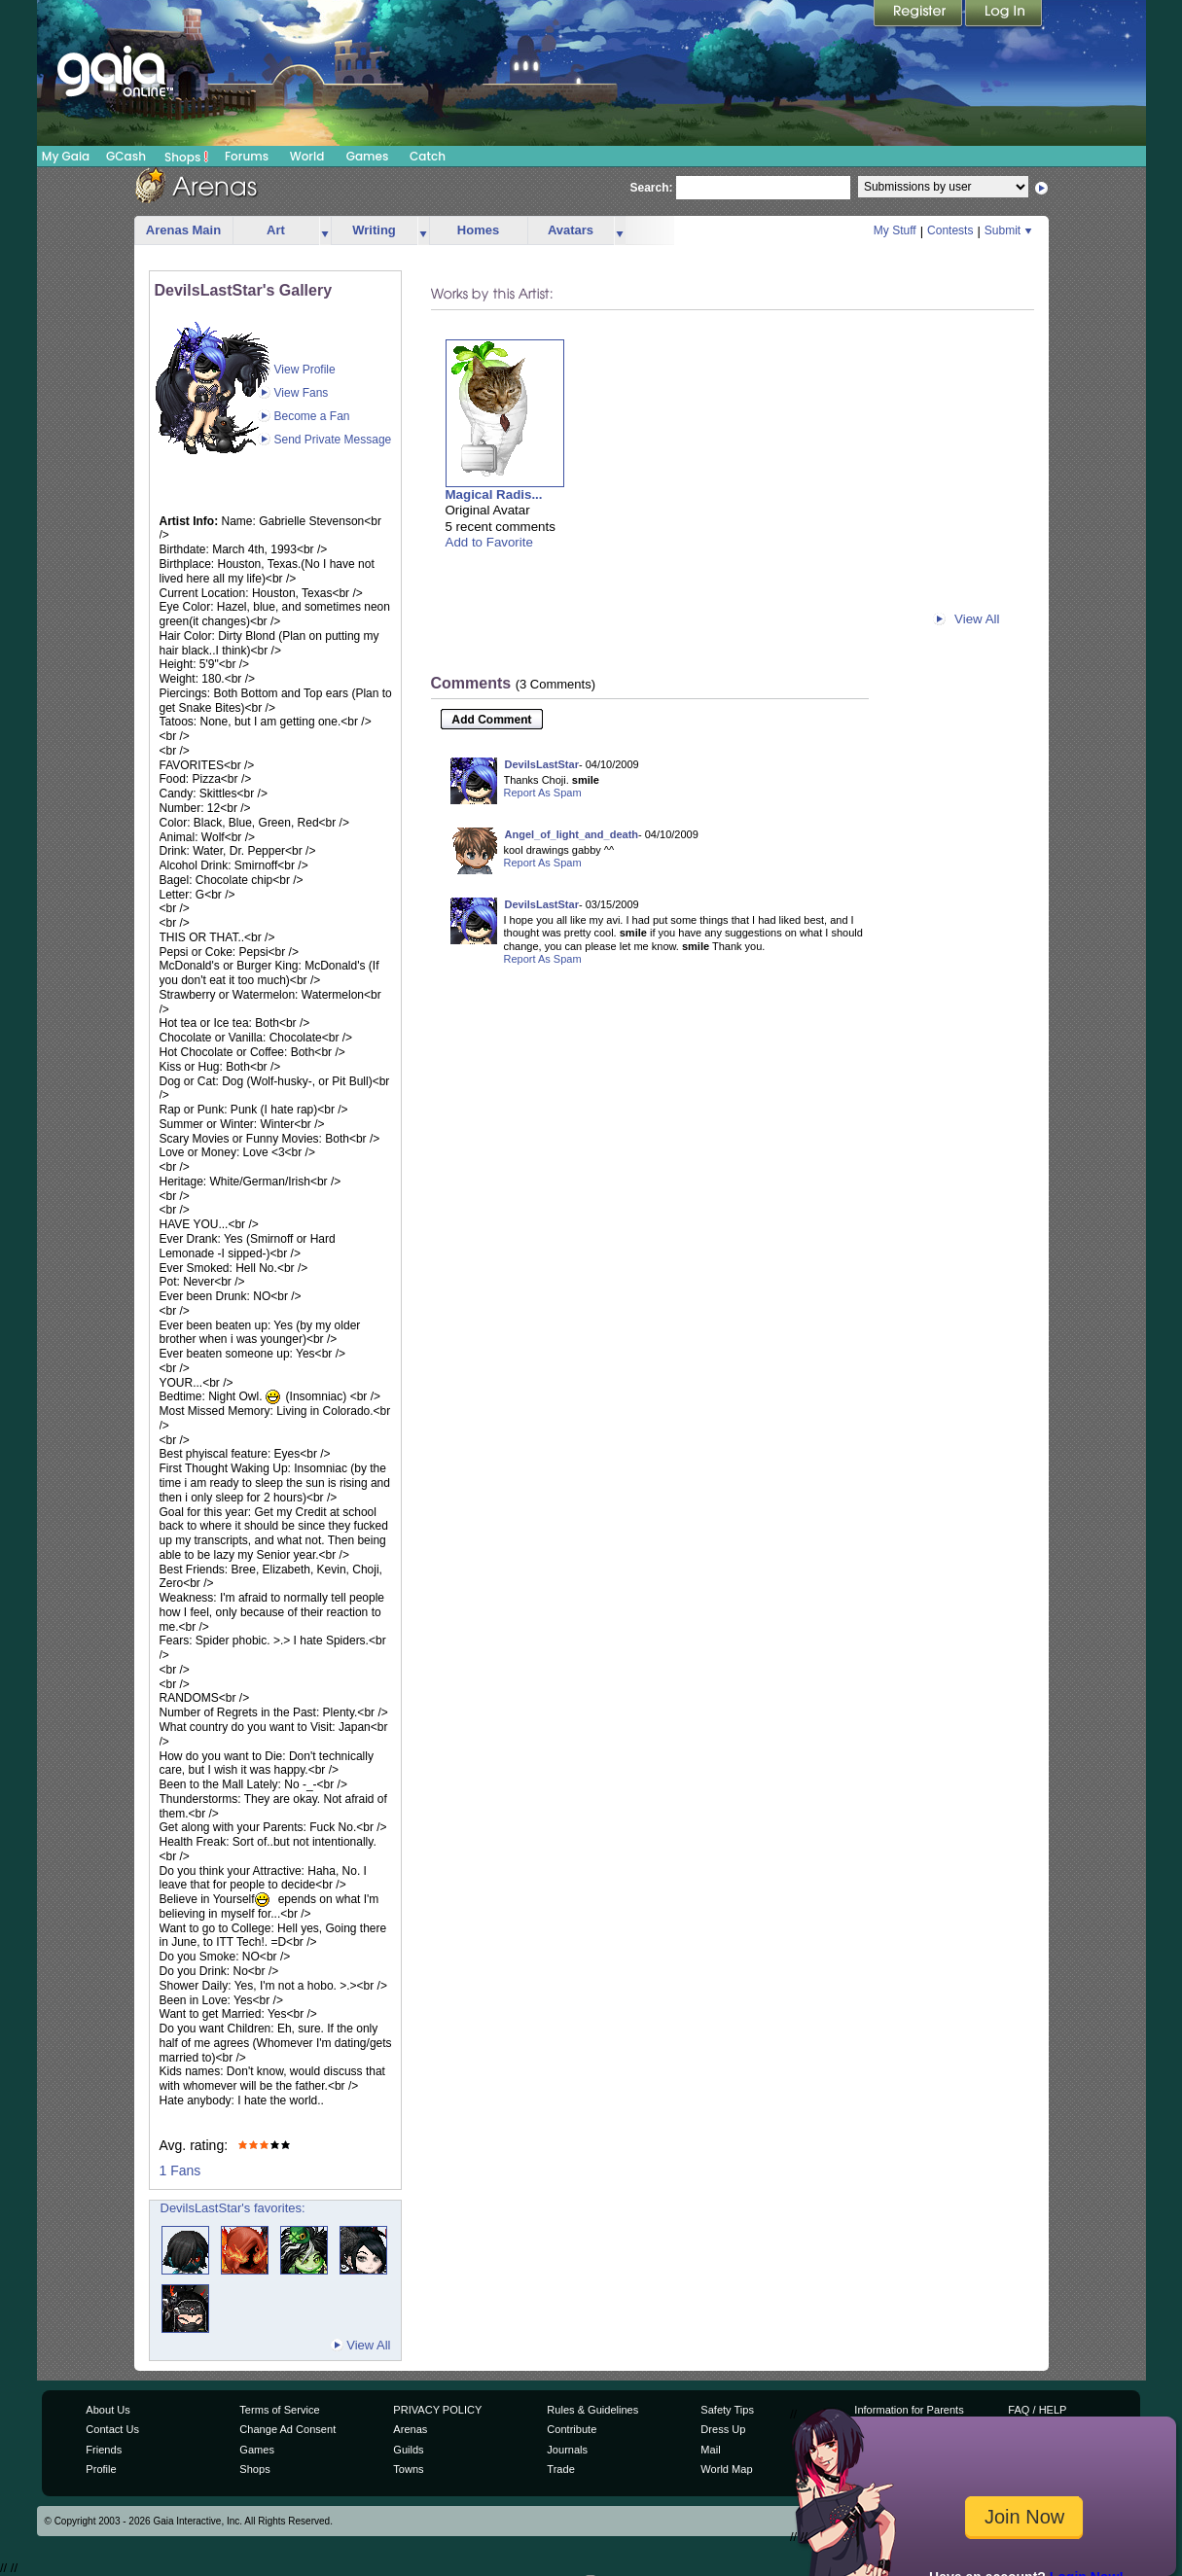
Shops (186, 156)
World (307, 156)
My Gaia (66, 156)
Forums (247, 156)
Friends (104, 2449)
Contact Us (112, 2429)
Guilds (408, 2449)
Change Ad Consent (287, 2429)
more (325, 231)
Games (367, 156)
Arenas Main (183, 230)
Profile (101, 2469)
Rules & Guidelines (592, 2410)
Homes (478, 230)
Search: (651, 187)
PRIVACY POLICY (437, 2410)
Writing (374, 230)
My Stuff (895, 230)
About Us (107, 2410)
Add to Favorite (489, 542)
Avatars (570, 230)
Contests (950, 230)
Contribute (571, 2429)
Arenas (410, 2429)
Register (919, 14)
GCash (126, 156)
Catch (428, 156)
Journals (567, 2449)
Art (276, 230)
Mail (710, 2449)
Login (1004, 14)
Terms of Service (279, 2410)
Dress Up (722, 2429)
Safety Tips (727, 2410)
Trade (560, 2469)
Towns (408, 2469)
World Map (726, 2469)
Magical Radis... (494, 494)
